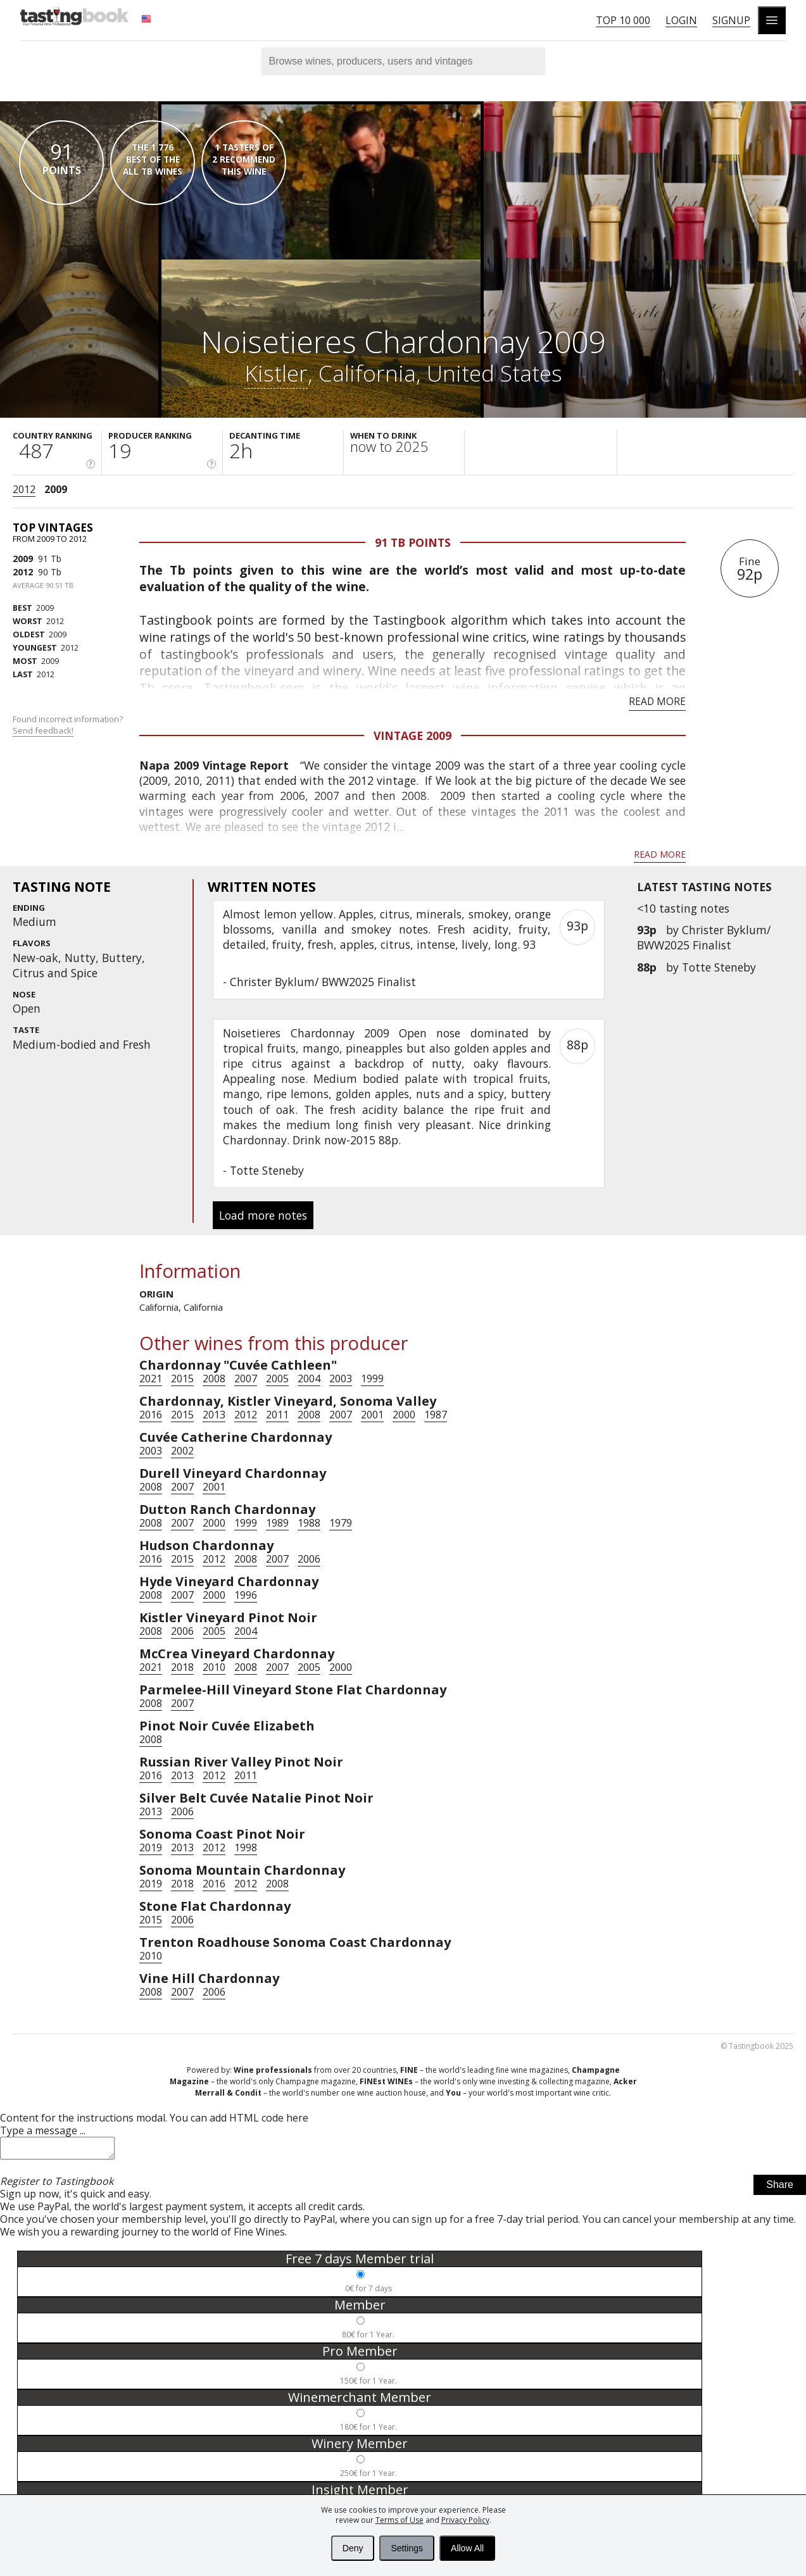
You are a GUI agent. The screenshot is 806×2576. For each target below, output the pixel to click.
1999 (372, 1378)
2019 (150, 1847)
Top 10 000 (623, 20)
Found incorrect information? (69, 725)
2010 (214, 1667)
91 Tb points (413, 542)
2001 (372, 1415)
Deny (353, 2548)
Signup (731, 20)
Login (681, 20)
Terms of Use (399, 2520)
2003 (340, 1378)
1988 (309, 1523)
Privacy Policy (465, 2520)
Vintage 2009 (412, 735)
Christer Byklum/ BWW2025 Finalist (704, 937)
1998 (245, 1847)
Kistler (276, 373)
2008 (214, 1378)
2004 (309, 1378)
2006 (309, 1559)
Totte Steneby (719, 967)
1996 (245, 1595)
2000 (404, 1415)
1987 (435, 1415)
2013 (214, 1415)
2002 (182, 1451)
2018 (182, 1667)
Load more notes (263, 1215)
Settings (407, 2548)
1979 (340, 1523)
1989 (277, 1523)
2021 (150, 1378)
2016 (150, 1415)
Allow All (467, 2548)
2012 (24, 489)
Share (779, 2188)
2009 (55, 489)
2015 (182, 1378)
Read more (657, 701)
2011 (277, 1415)
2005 (277, 1378)
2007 (245, 1378)
